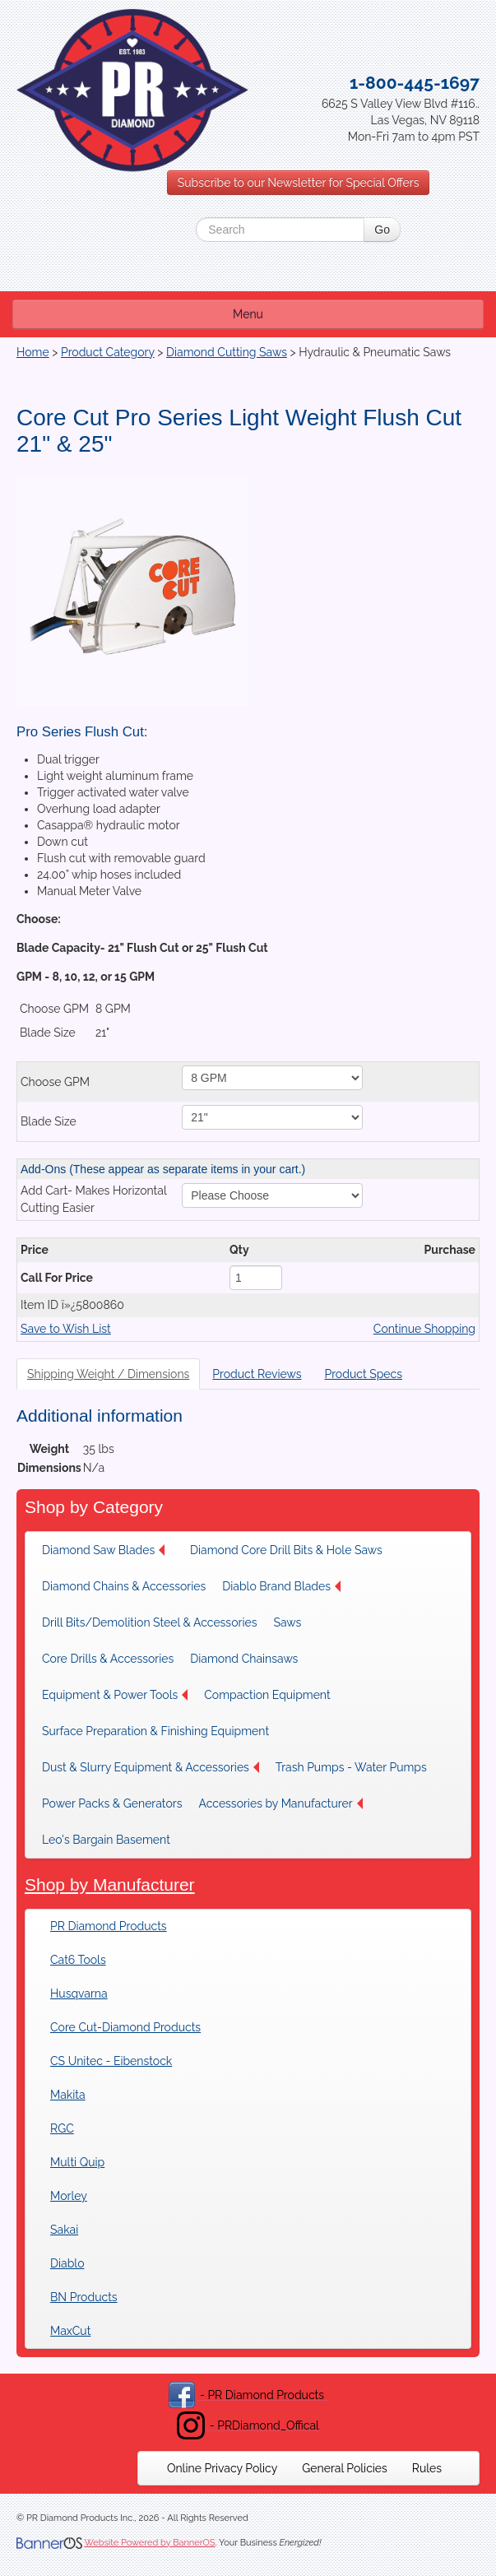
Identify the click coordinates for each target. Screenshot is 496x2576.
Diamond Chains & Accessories (124, 1586)
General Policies (344, 2468)
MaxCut (70, 2330)
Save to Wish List (66, 1328)
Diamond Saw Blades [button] (103, 1550)
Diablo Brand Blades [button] (281, 1586)
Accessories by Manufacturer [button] (280, 1803)
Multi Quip (77, 2162)
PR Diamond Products (108, 1926)
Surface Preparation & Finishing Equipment (155, 1731)
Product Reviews (256, 1374)
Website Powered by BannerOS (149, 2542)
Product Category (108, 352)
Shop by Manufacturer (110, 1884)
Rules (427, 2468)
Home (32, 352)
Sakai (64, 2229)
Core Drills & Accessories (108, 1658)
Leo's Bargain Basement (106, 1839)
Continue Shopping (424, 1328)
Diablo (67, 2263)
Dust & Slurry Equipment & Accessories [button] (150, 1767)
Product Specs (363, 1374)
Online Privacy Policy (222, 2468)
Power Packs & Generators (112, 1803)
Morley (68, 2195)
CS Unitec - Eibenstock (111, 2061)
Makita (68, 2094)
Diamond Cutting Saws (226, 352)
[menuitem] (108, 1550)
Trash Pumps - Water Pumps (351, 1767)
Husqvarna (79, 1993)
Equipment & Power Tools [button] (115, 1694)
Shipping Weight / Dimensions (108, 1374)
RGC (62, 2128)
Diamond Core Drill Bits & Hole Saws (286, 1550)
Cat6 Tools (78, 1959)
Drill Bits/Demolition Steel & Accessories (149, 1622)
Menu (248, 314)
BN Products (84, 2297)
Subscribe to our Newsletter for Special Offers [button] (299, 182)
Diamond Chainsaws (244, 1658)
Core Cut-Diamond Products (125, 2027)
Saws (287, 1622)
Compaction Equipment (267, 1694)
